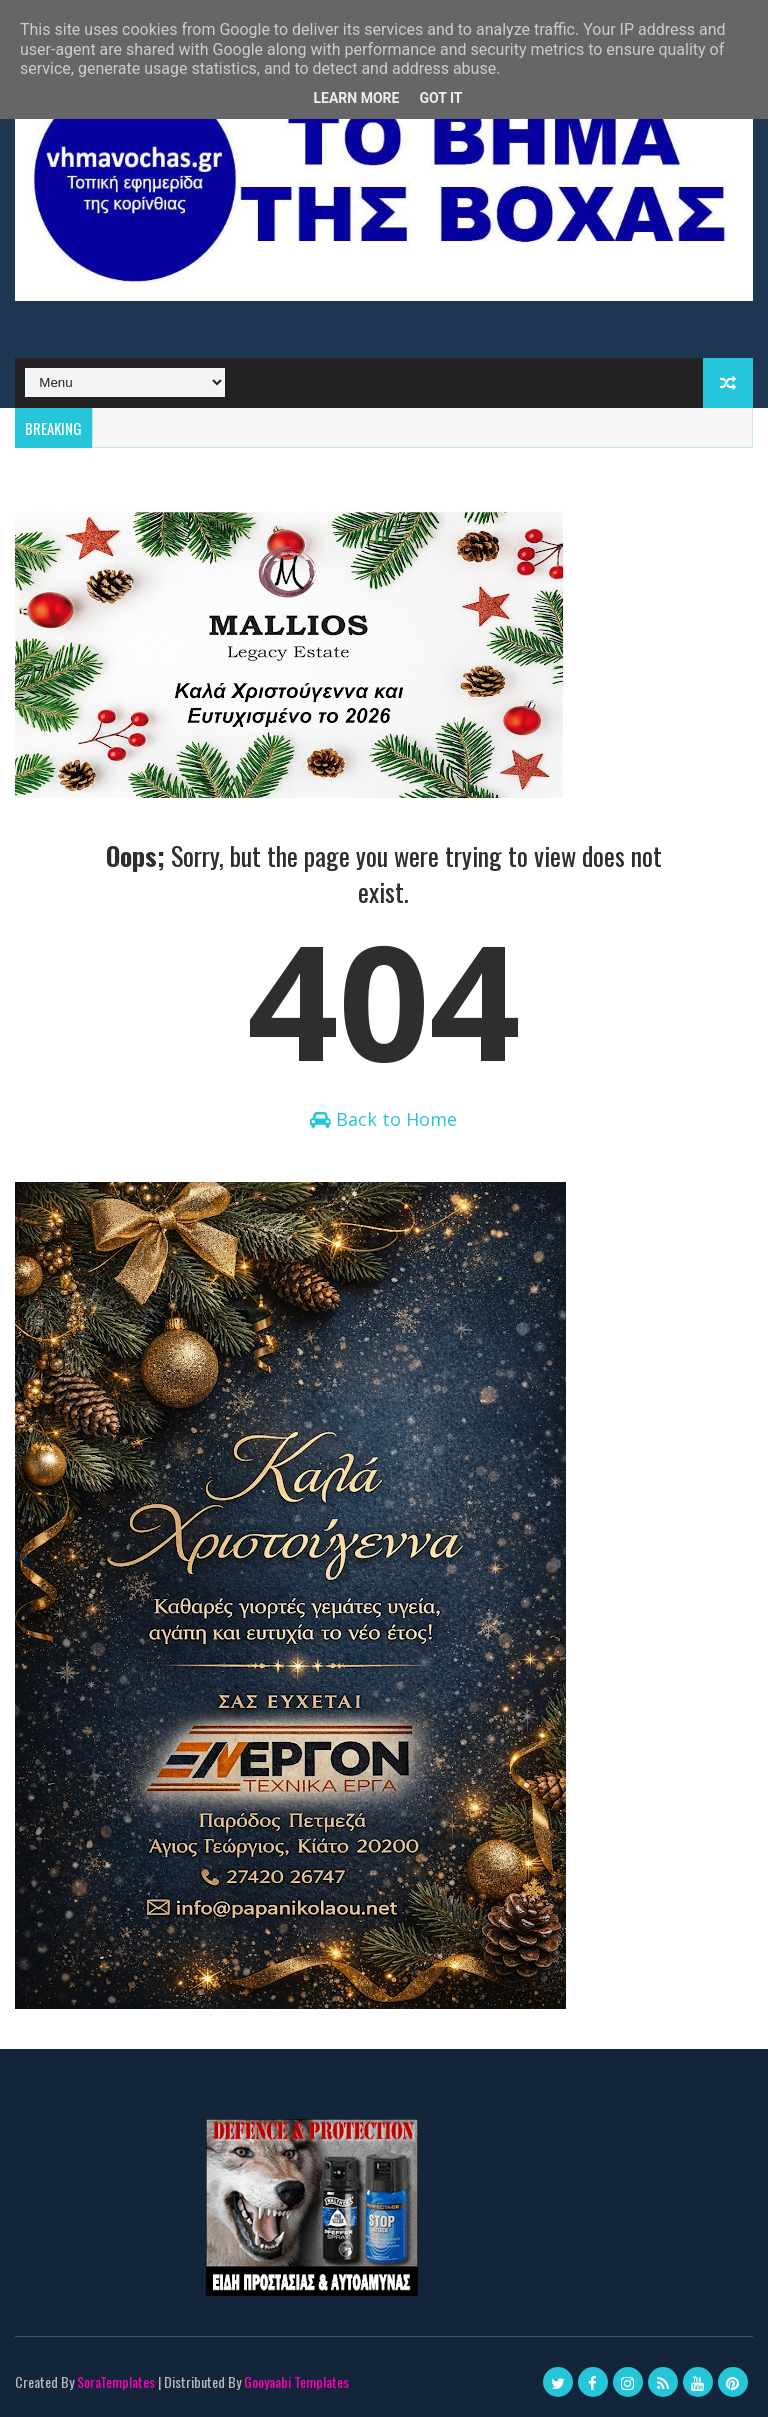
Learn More (356, 98)
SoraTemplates (116, 2381)
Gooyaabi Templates (296, 2381)
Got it (440, 98)
